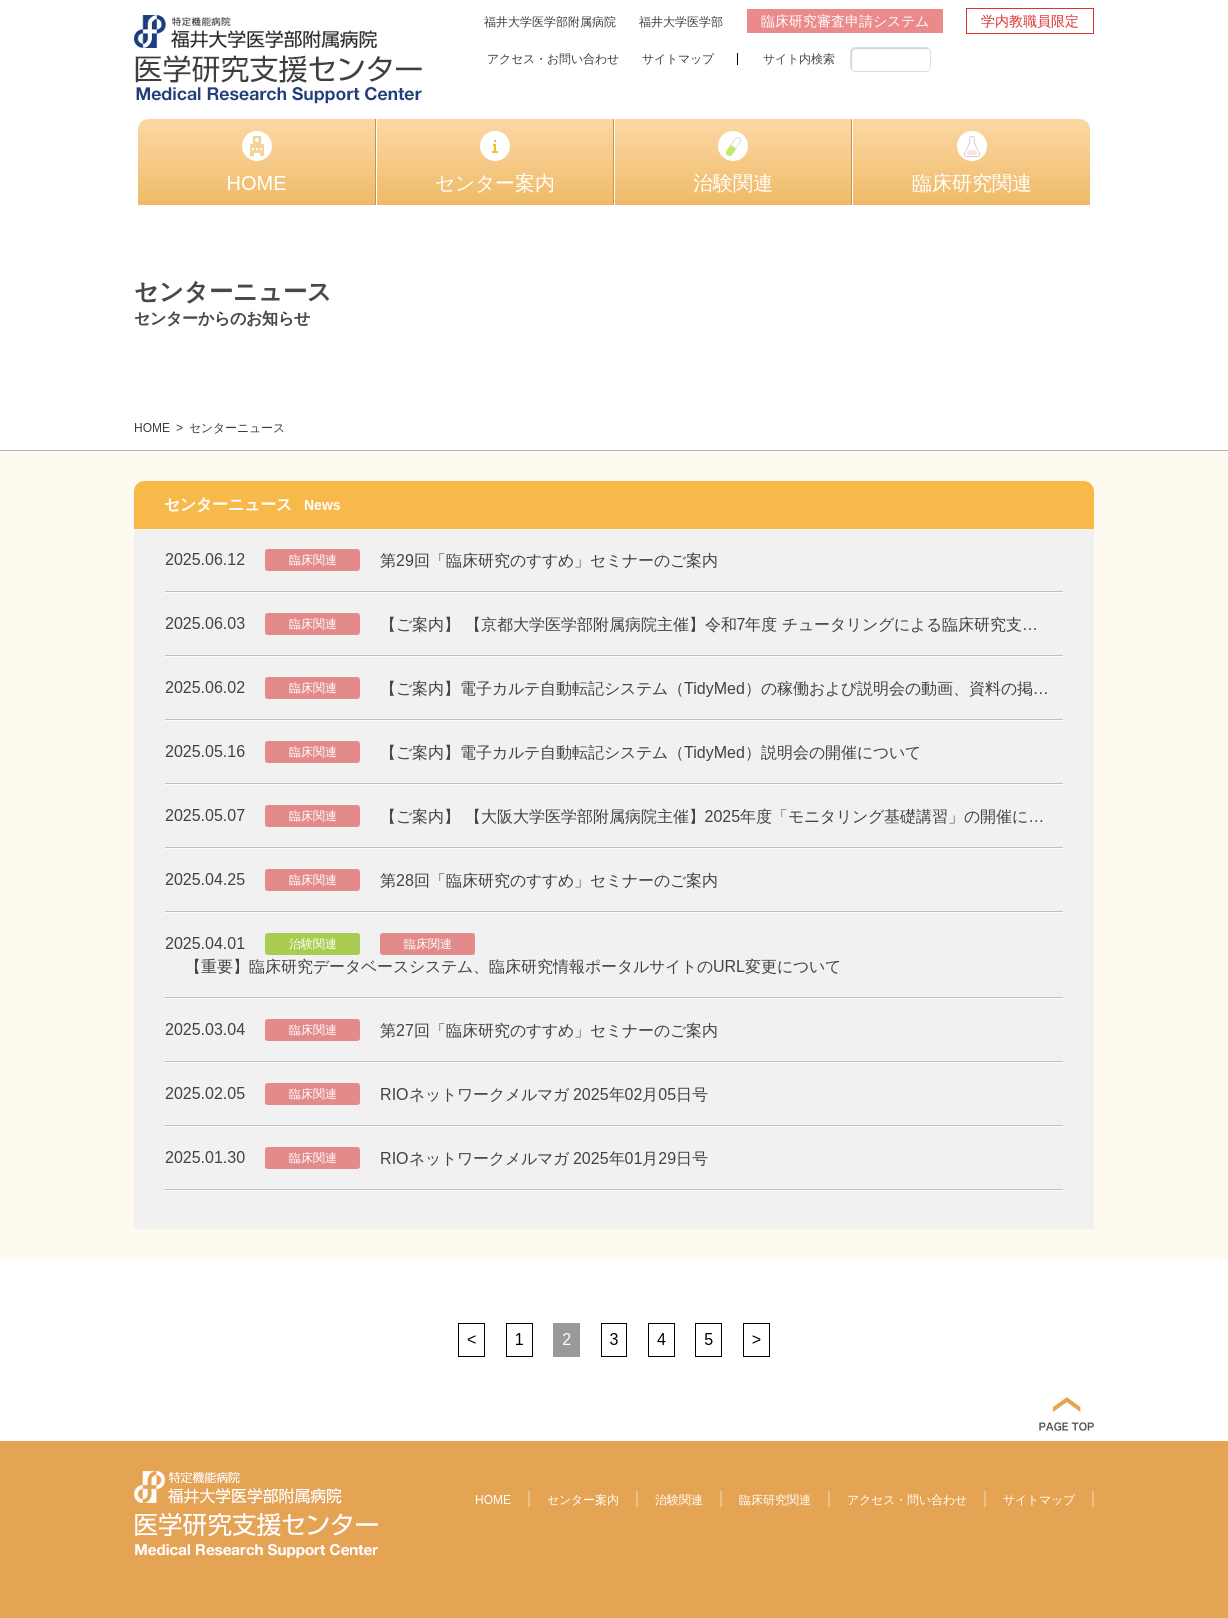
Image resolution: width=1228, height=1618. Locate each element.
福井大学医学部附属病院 (550, 22)
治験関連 (733, 162)
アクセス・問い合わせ (907, 1500)
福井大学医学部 (681, 22)
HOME (257, 162)
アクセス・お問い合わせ (553, 59)
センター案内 (495, 162)
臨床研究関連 (972, 162)
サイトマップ (678, 59)
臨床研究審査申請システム (845, 21)
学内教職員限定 (1030, 21)
